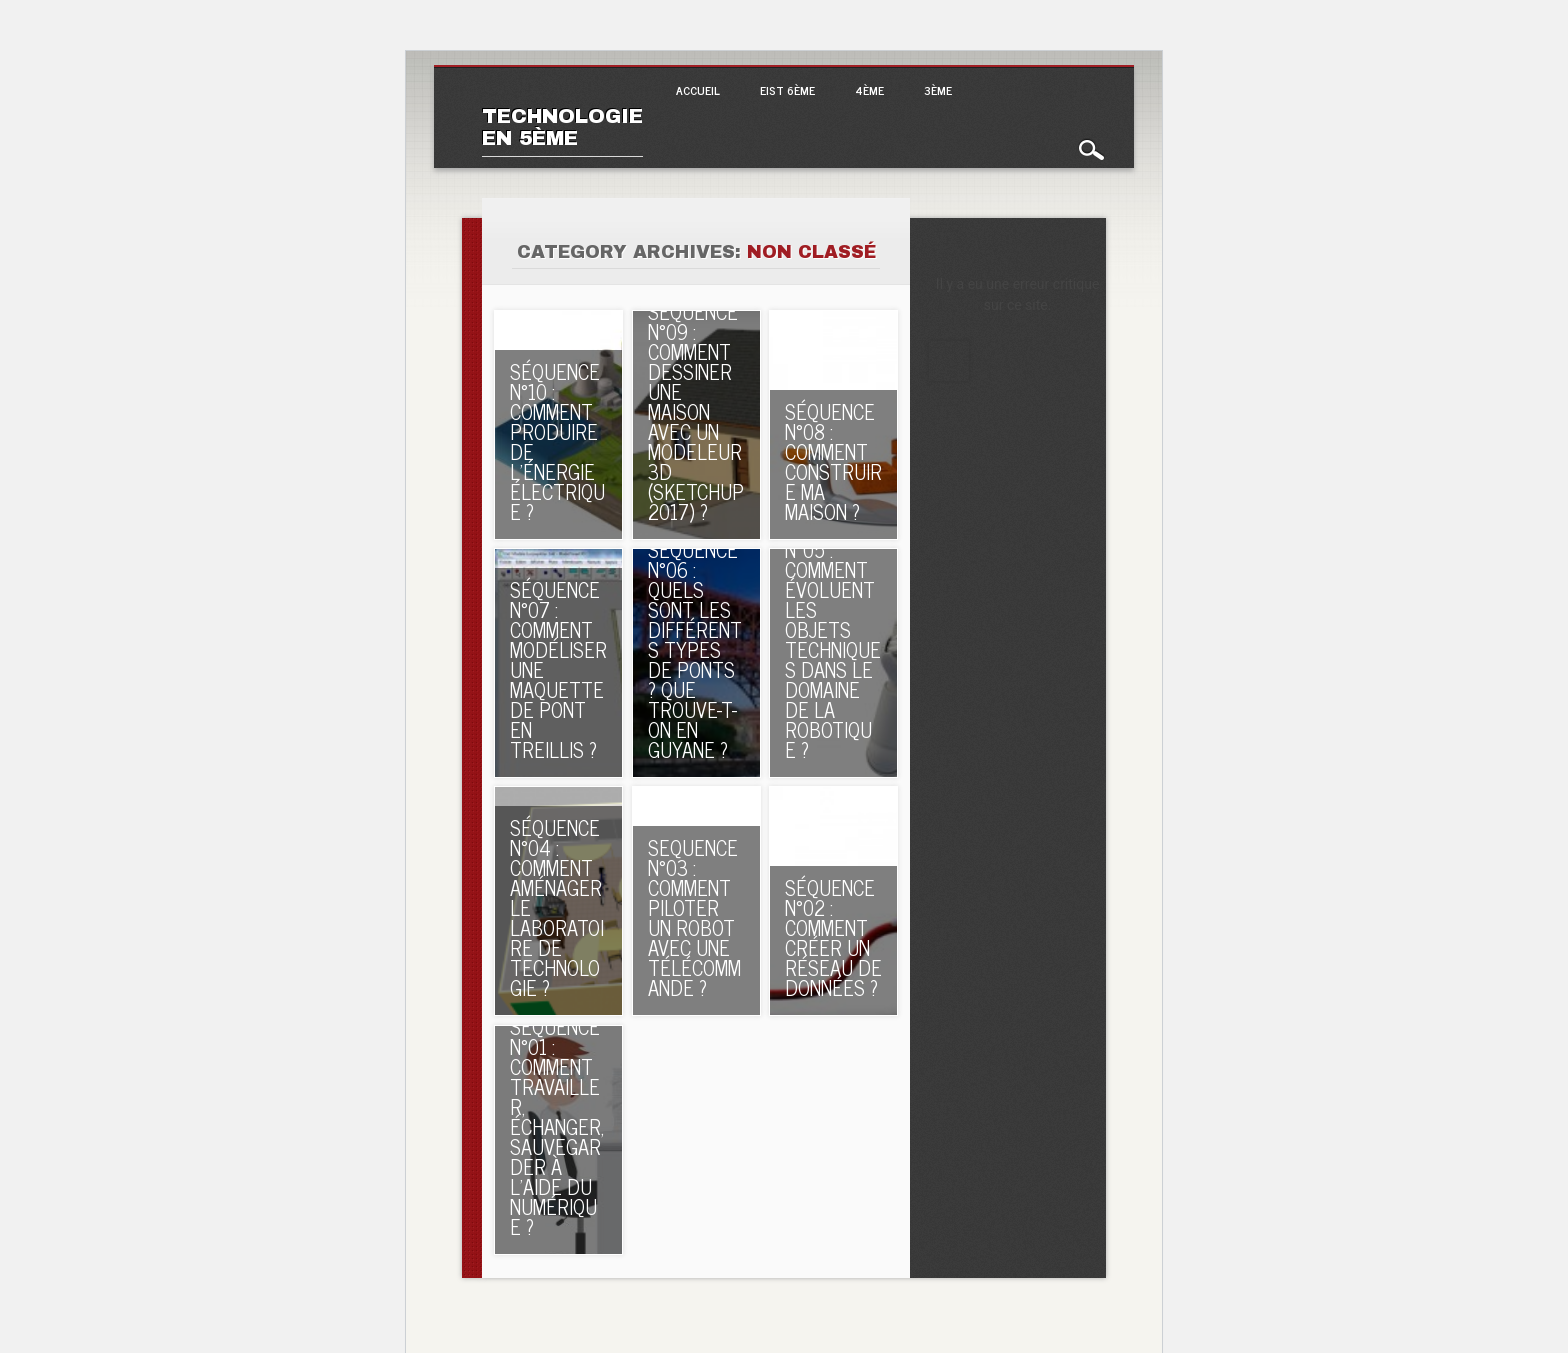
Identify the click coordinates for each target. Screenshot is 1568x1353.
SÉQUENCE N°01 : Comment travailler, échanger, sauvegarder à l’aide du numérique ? (557, 1126)
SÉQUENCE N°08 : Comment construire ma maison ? (833, 461)
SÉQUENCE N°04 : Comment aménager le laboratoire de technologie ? (557, 907)
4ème (869, 90)
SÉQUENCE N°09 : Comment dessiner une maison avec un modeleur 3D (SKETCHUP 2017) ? (696, 411)
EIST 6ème (787, 90)
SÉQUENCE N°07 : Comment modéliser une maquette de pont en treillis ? (558, 669)
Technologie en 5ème (562, 127)
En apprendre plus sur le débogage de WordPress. (949, 361)
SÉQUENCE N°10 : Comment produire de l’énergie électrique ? (557, 441)
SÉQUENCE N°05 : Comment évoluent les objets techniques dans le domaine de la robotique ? (833, 639)
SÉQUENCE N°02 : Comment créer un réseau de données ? (833, 937)
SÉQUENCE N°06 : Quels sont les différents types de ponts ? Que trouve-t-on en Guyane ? (695, 649)
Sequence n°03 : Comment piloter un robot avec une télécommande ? (694, 917)
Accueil (698, 90)
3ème (938, 90)
